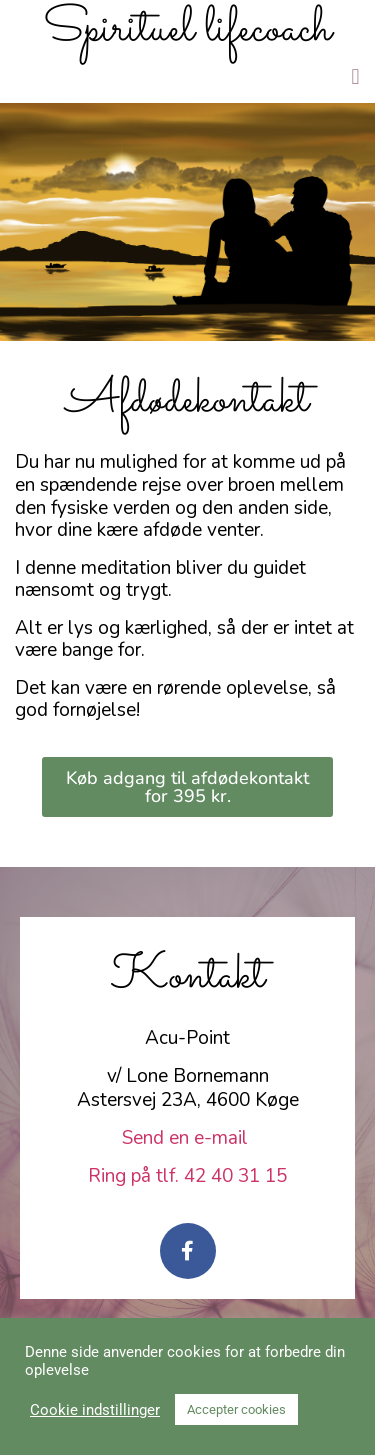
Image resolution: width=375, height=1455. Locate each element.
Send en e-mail (187, 1138)
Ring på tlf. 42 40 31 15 (187, 1176)
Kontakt (188, 976)
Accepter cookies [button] (236, 1409)
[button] (355, 76)
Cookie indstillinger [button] (95, 1410)
